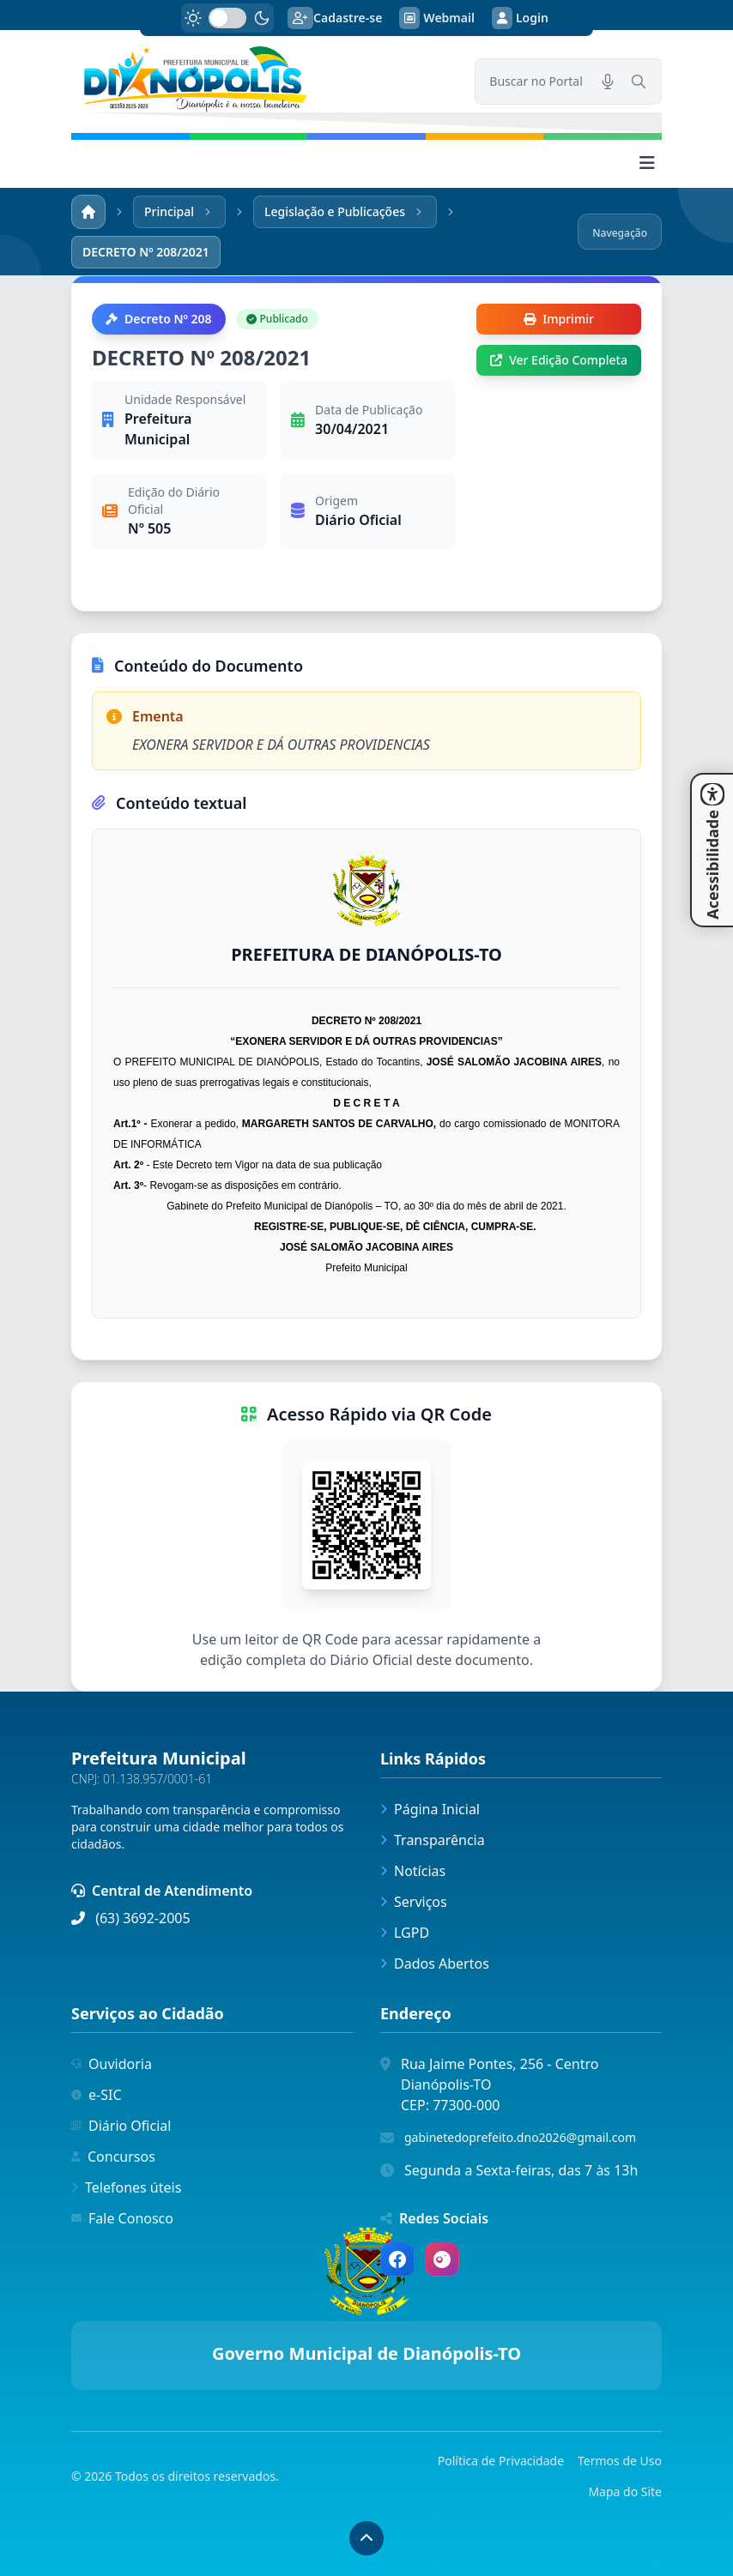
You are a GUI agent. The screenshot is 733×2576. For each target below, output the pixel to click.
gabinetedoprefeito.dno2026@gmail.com (520, 2137)
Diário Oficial (121, 2125)
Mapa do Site (625, 2491)
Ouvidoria (111, 2063)
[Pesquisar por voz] (607, 81)
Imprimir (559, 319)
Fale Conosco (122, 2218)
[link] (262, 79)
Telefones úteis (126, 2187)
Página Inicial (430, 1809)
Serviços (413, 1901)
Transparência (432, 1840)
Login (520, 18)
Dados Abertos (434, 1963)
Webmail (437, 18)
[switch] (227, 18)
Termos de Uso (620, 2460)
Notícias (412, 1870)
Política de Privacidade (501, 2460)
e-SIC (96, 2094)
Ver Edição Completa (558, 360)
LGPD (404, 1932)
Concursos (113, 2156)
